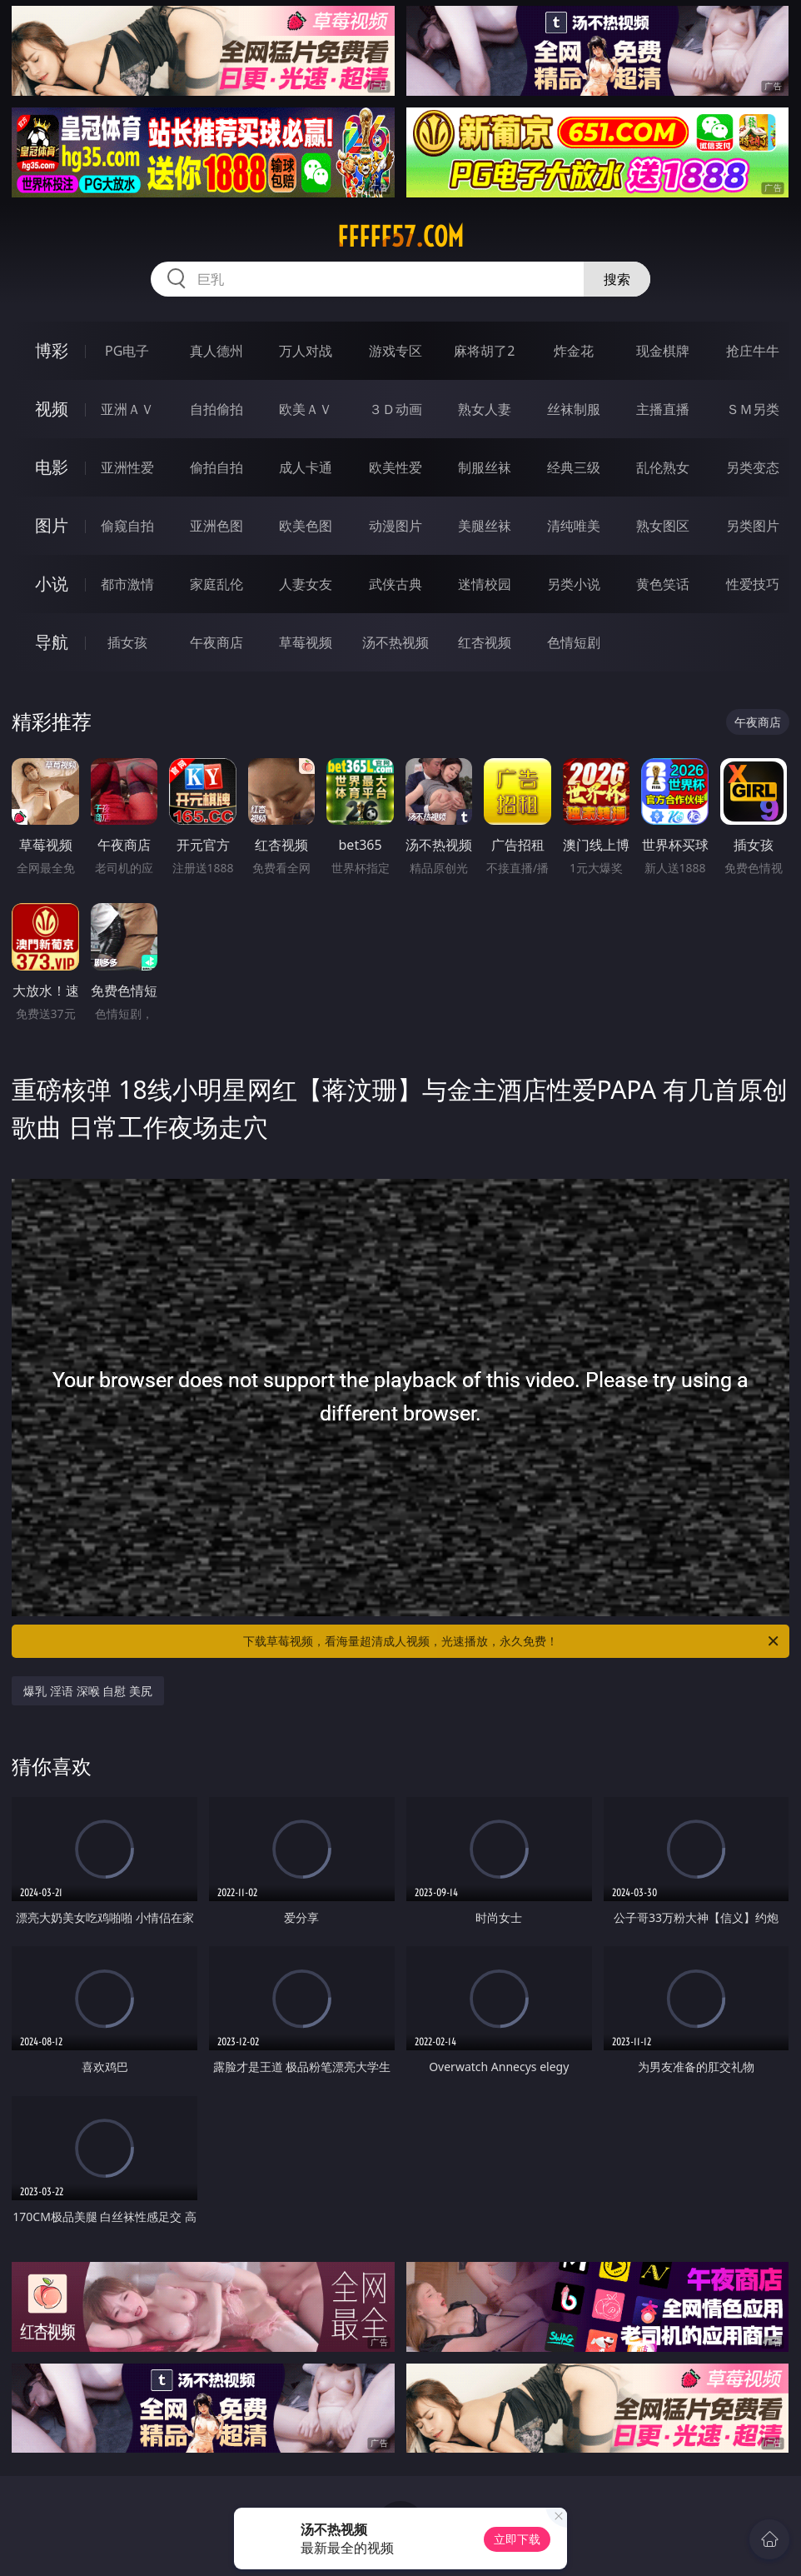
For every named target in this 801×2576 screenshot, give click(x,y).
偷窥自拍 (127, 526)
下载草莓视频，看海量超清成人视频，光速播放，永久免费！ (512, 1641)
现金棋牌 (662, 351)
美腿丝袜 (484, 526)
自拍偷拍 (216, 409)
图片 (51, 525)
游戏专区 (395, 351)
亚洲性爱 (127, 467)
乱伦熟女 (662, 467)
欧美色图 (305, 526)
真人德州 (216, 351)
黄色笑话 (662, 584)
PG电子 (127, 351)
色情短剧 (573, 642)
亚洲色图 (216, 526)
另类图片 (752, 526)
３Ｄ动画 (395, 409)
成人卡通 (305, 467)
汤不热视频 (395, 642)
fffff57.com (400, 236)
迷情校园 (484, 584)
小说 (51, 583)
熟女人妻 (484, 409)
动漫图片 (395, 526)
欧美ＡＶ (305, 409)
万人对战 (305, 351)
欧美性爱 (395, 467)
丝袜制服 (573, 409)
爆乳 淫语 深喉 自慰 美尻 (87, 1691)
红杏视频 (484, 642)
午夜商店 (216, 642)
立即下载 (517, 2539)
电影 (51, 467)
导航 (51, 642)
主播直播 (662, 409)
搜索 (617, 279)
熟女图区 (662, 526)
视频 (51, 408)
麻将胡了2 (484, 351)
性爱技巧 (752, 584)
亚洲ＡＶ (127, 409)
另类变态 (752, 467)
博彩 (51, 350)
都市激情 (127, 584)
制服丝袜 (484, 467)
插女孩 (127, 642)
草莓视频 (305, 642)
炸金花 (574, 351)
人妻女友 (305, 584)
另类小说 (573, 584)
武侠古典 (395, 584)
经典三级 (573, 467)
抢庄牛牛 (752, 351)
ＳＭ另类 (752, 409)
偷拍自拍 (216, 467)
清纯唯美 (573, 526)
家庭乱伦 (216, 584)
